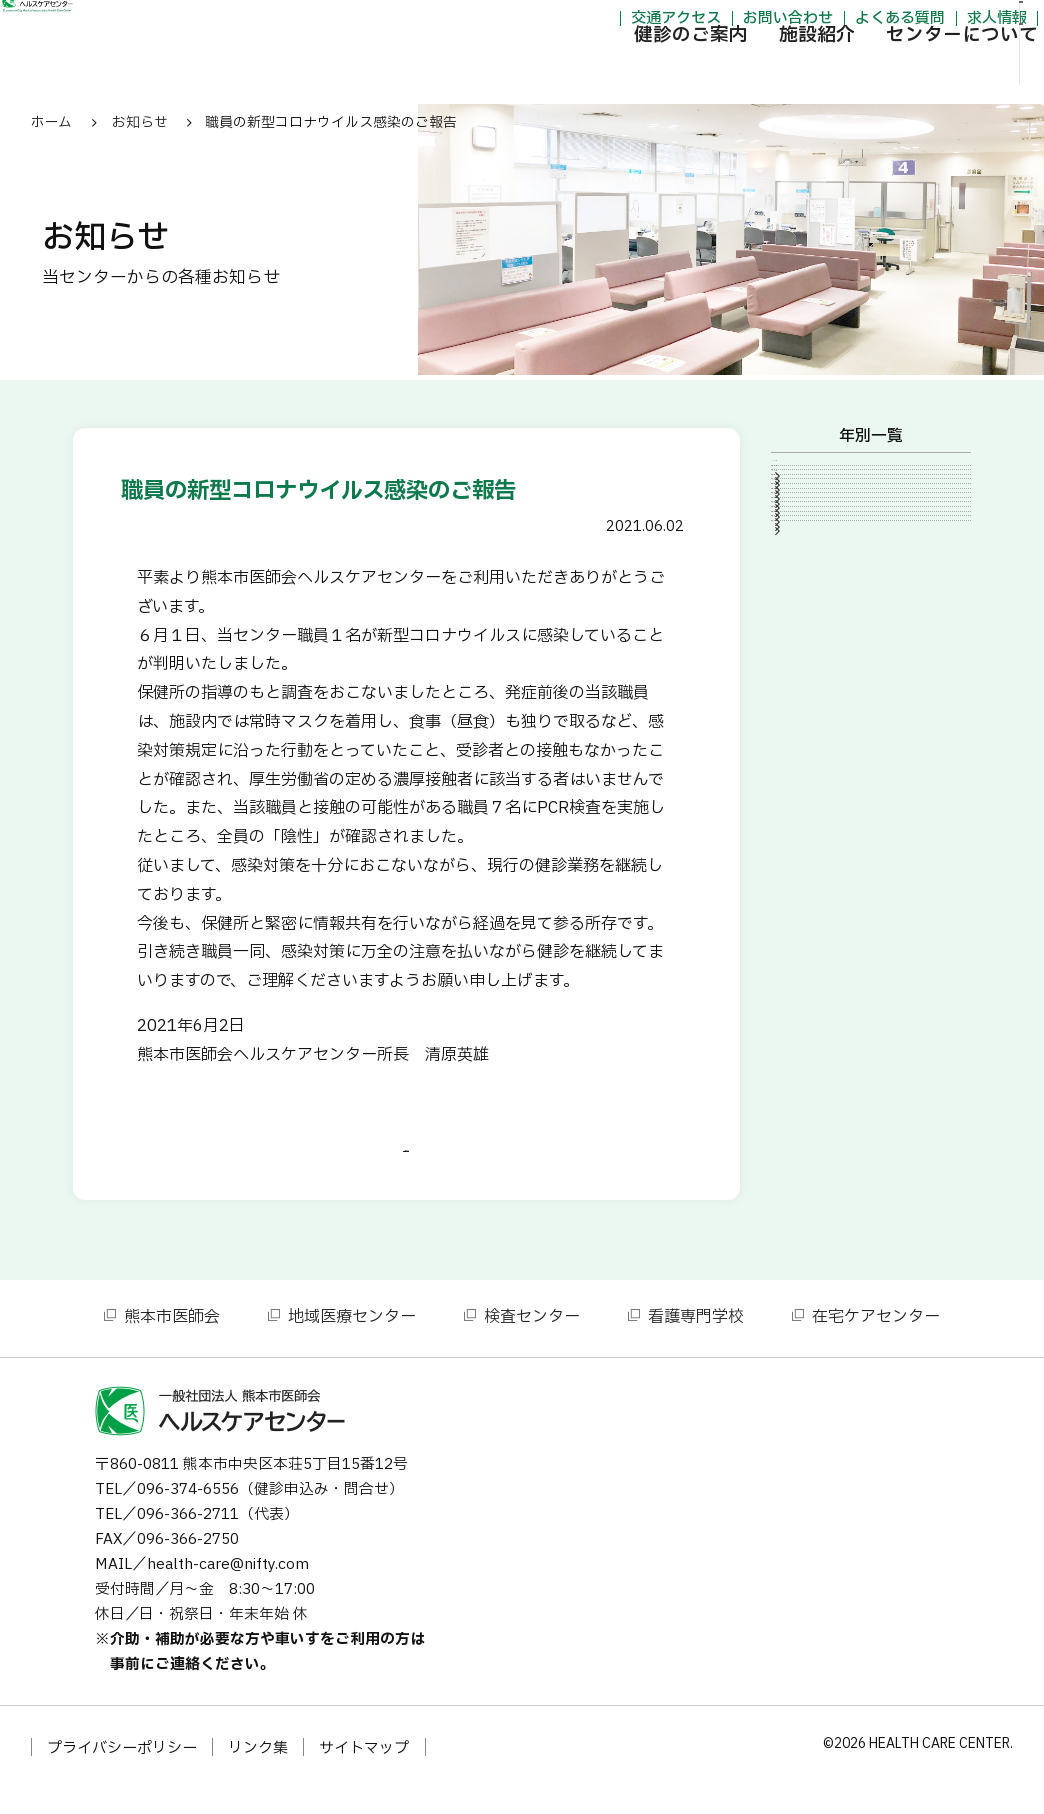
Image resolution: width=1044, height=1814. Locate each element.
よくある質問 (795, 23)
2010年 (814, 850)
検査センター (532, 1343)
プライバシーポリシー (122, 1774)
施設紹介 (712, 74)
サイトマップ (364, 1774)
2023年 (814, 545)
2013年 (814, 748)
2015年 (814, 680)
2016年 (814, 646)
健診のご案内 (586, 74)
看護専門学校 (696, 1343)
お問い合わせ (683, 23)
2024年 (814, 511)
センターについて (857, 74)
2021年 (814, 579)
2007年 (814, 884)
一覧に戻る (406, 1163)
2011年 (814, 816)
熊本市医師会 (172, 1343)
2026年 (814, 477)
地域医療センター (352, 1343)
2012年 (814, 782)
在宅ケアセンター (876, 1343)
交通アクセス (571, 23)
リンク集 (258, 1774)
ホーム (51, 122)
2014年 (814, 714)
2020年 (814, 612)
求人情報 (892, 23)
